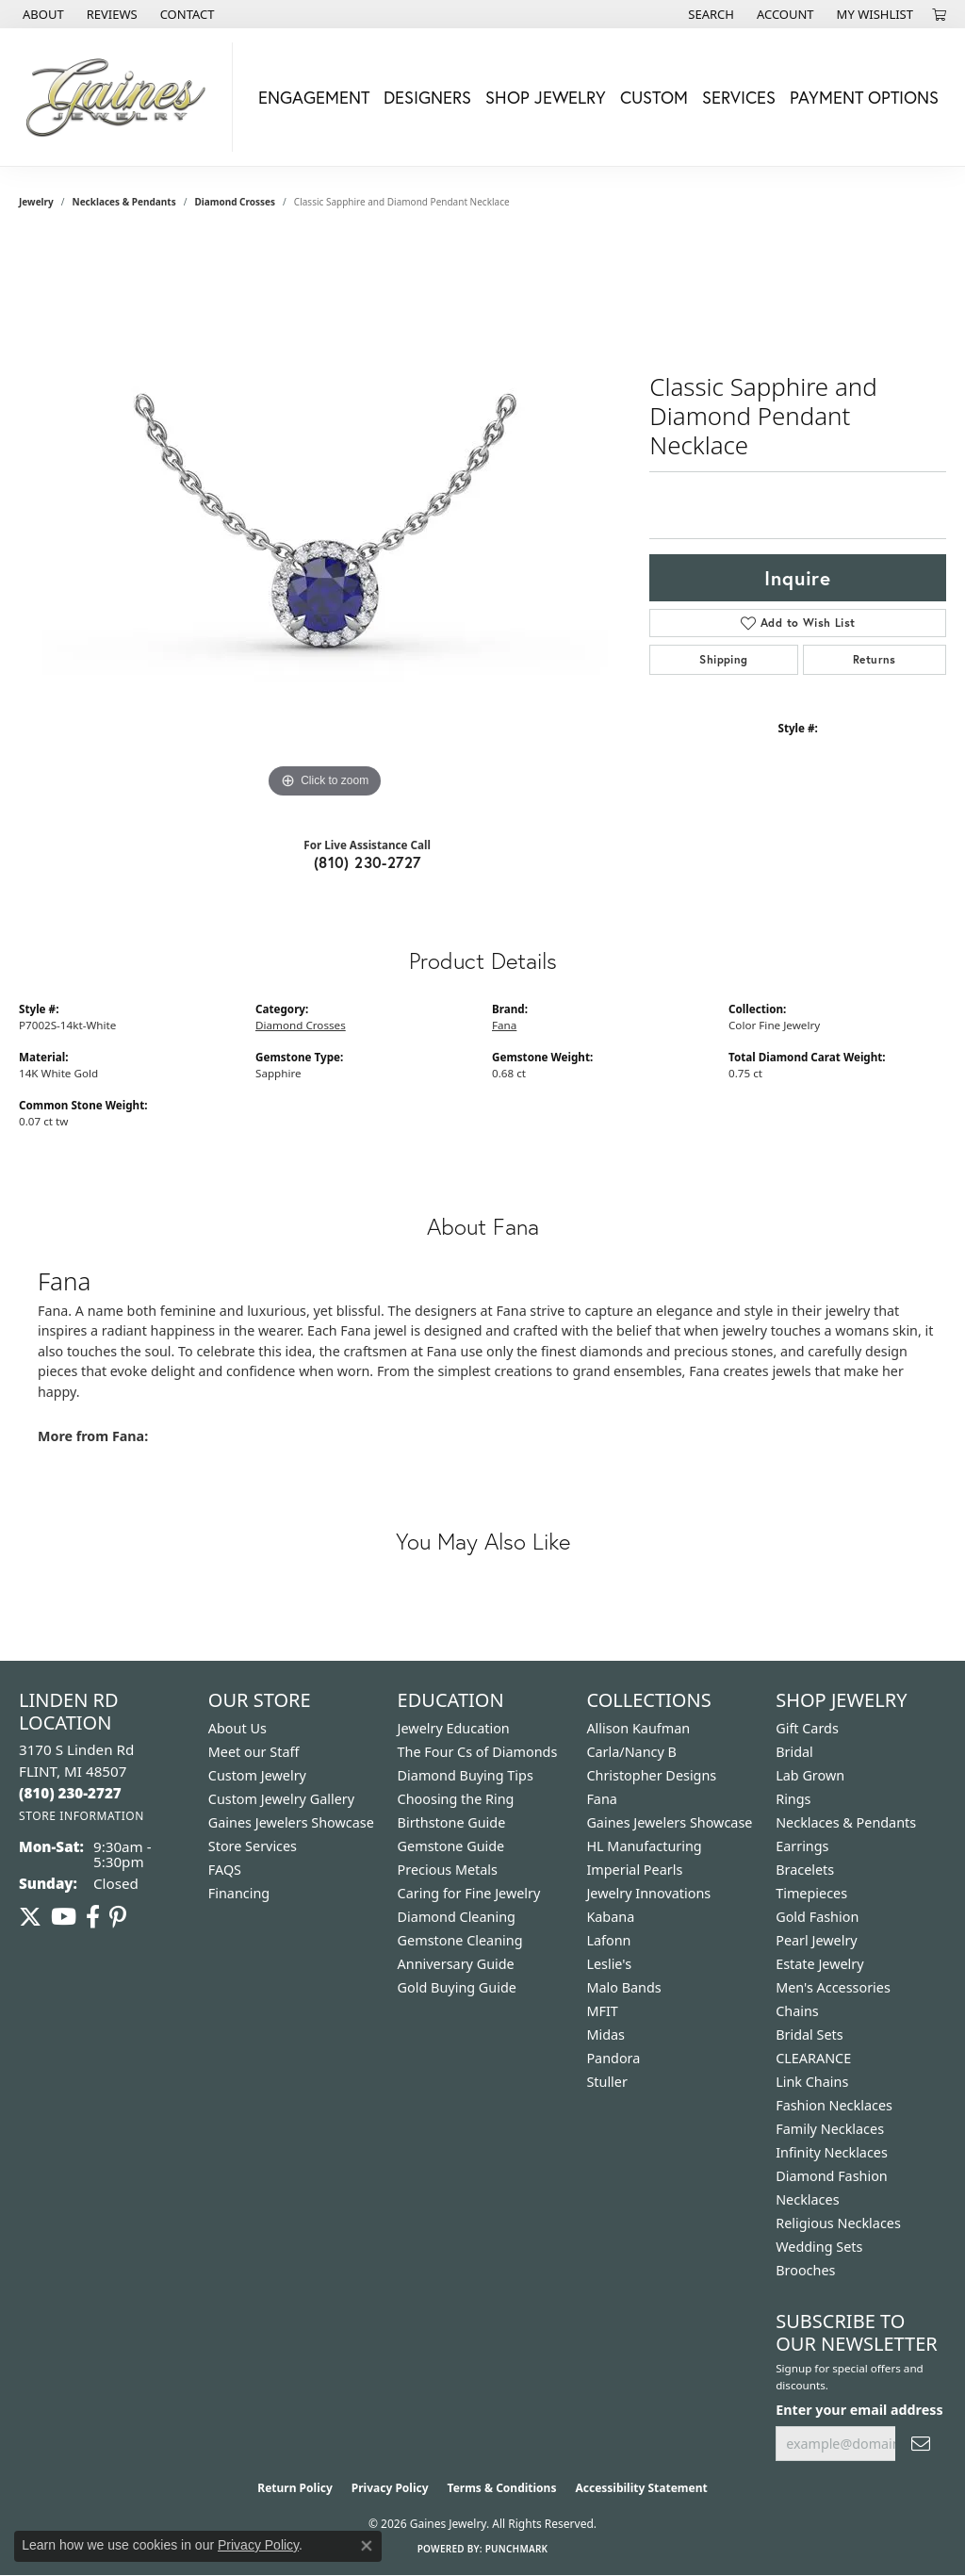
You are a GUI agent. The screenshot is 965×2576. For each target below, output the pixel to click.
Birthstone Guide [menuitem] (452, 1822)
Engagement (313, 97)
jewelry (36, 201)
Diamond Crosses (234, 201)
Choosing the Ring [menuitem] (456, 1799)
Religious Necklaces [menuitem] (838, 2223)
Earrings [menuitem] (802, 1846)
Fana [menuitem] (601, 1799)
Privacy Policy (390, 2488)
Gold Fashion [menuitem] (817, 1917)
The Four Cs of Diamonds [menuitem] (478, 1752)
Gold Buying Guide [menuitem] (457, 1987)
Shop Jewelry (545, 97)
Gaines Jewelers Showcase (291, 1822)
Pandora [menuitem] (613, 2058)
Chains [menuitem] (797, 2011)
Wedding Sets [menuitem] (819, 2247)
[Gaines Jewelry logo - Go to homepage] (121, 97)
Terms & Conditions (502, 2488)
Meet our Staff (254, 1752)
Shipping (723, 659)
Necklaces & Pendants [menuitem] (846, 1822)
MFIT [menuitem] (601, 2011)
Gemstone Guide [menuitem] (451, 1846)
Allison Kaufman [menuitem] (638, 1728)
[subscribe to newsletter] (920, 2443)
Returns (874, 659)
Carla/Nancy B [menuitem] (631, 1752)
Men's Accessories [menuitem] (833, 1987)
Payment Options (864, 97)
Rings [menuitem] (793, 1799)
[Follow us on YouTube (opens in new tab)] (63, 1917)
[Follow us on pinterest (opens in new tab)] (117, 1917)
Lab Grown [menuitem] (810, 1775)
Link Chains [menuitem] (812, 2082)
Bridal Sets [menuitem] (809, 2034)
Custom (654, 97)
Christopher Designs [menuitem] (651, 1775)
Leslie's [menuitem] (608, 1964)
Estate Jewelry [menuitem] (819, 1964)
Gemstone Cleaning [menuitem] (460, 1940)
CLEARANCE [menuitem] (813, 2058)
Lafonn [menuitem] (608, 1940)
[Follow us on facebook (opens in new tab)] (93, 1917)
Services (739, 97)
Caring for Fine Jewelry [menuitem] (469, 1893)
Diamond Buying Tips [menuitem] (465, 1775)
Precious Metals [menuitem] (448, 1870)
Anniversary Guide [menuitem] (456, 1964)
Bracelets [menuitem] (805, 1870)
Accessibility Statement (641, 2488)
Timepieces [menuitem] (811, 1893)
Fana (504, 1025)
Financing (239, 1893)
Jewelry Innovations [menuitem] (648, 1893)
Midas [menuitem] (605, 2034)
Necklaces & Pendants (124, 201)
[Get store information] (81, 1816)
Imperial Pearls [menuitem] (634, 1870)
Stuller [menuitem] (606, 2082)
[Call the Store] (70, 1792)
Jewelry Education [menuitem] (454, 1728)
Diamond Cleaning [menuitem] (456, 1917)
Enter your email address (859, 2410)
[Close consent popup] (366, 2545)
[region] (325, 520)
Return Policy (295, 2488)
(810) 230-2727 (367, 862)
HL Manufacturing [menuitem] (643, 1846)
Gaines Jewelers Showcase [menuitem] (669, 1822)
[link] (41, 14)
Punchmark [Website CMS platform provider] (516, 2548)
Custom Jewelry (257, 1775)
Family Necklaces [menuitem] (830, 2129)
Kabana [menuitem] (610, 1917)
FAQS (224, 1870)
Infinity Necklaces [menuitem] (832, 2152)
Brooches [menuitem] (805, 2270)
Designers (427, 97)
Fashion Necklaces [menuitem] (834, 2105)
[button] (709, 14)
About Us (237, 1728)
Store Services (252, 1846)
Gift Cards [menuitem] (807, 1728)
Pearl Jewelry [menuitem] (816, 1940)
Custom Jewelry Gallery (281, 1799)
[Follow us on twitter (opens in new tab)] (30, 1917)
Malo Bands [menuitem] (623, 1987)
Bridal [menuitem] (794, 1752)
